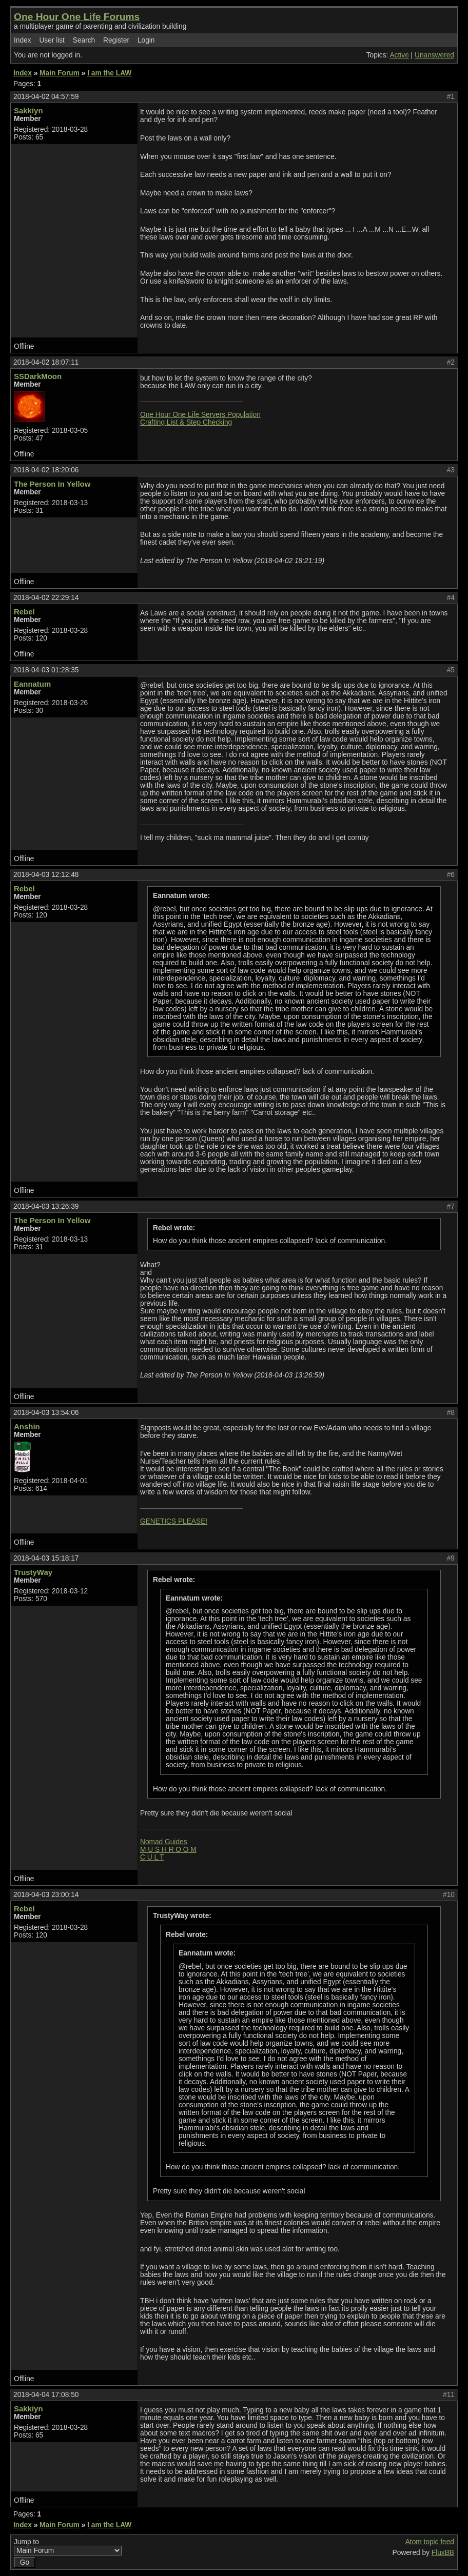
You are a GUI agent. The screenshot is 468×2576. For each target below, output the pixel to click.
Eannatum (32, 684)
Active (398, 55)
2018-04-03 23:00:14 (46, 1895)
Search (84, 40)
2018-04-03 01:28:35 (46, 670)
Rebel (24, 611)
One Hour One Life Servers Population (200, 414)
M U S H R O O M (168, 1849)
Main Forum (60, 73)
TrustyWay (33, 1572)
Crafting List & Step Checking (186, 422)
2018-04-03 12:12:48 (46, 874)
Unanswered (434, 55)
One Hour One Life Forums (77, 16)
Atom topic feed (429, 2542)
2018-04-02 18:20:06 (46, 470)
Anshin (27, 1426)
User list (52, 40)
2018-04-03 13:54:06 (46, 1412)
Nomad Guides (163, 1842)
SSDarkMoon (38, 376)
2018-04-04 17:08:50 (46, 2395)
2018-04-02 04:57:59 (46, 97)
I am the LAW (109, 73)
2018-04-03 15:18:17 (46, 1558)
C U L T (152, 1857)
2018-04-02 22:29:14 (46, 598)
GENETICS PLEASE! (173, 1521)
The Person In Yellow (52, 484)
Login (146, 40)
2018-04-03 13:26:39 (46, 1206)
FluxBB (443, 2553)
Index (22, 40)
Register (116, 40)
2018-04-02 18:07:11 (46, 362)
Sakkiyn (28, 110)
